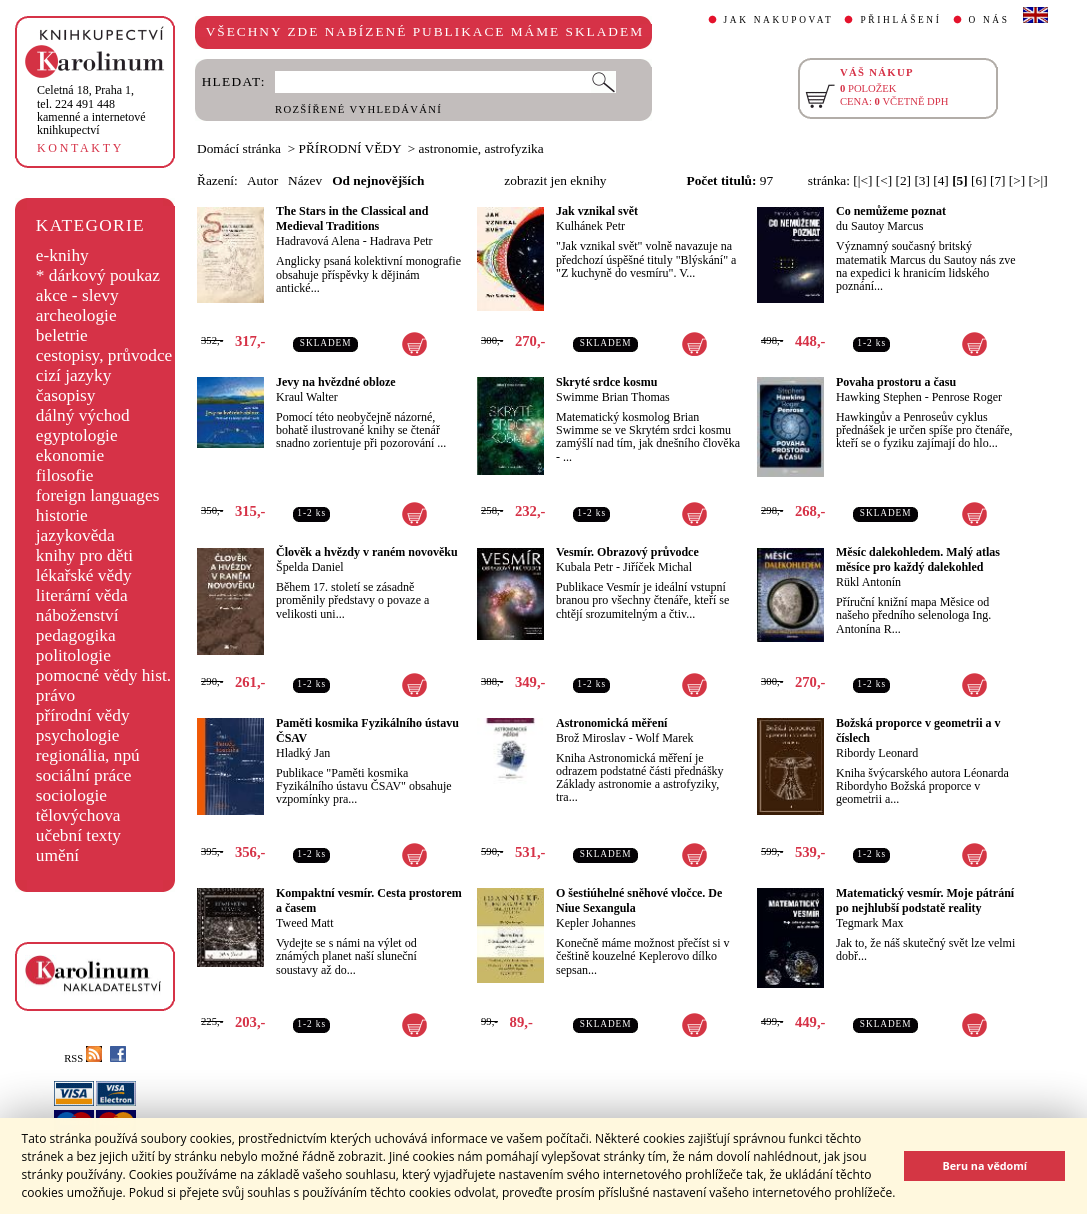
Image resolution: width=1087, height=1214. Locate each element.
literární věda (82, 595)
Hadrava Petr (401, 241)
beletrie (62, 335)
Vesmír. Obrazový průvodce (627, 552)
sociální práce (84, 775)
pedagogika (76, 635)
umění (57, 855)
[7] (998, 180)
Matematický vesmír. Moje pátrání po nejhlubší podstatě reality (925, 900)
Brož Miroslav (591, 738)
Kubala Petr (584, 567)
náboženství (77, 615)
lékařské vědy (84, 575)
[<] (884, 180)
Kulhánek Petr (590, 226)
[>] (1017, 180)
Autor (262, 180)
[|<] (862, 180)
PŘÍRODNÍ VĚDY (350, 148)
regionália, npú (88, 755)
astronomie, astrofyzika (481, 148)
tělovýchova (78, 815)
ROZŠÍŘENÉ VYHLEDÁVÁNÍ (358, 109)
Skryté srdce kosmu (606, 382)
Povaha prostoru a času (896, 382)
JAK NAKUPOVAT (779, 20)
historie (62, 515)
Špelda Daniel (310, 567)
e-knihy (62, 255)
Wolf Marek (664, 738)
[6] (979, 180)
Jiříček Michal (657, 567)
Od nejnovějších (378, 180)
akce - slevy (77, 295)
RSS (83, 1058)
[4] (941, 180)
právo (55, 695)
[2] (903, 180)
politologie (73, 655)
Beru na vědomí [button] (984, 1165)
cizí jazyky (74, 375)
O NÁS (989, 20)
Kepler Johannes (596, 923)
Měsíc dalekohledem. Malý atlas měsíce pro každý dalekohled (918, 559)
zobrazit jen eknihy (555, 180)
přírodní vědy (83, 715)
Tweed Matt (304, 923)
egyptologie (77, 435)
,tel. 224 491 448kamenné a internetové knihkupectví (91, 110)
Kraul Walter (307, 397)
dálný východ (83, 415)
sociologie (71, 795)
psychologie (78, 735)
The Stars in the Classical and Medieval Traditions (352, 218)
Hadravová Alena (318, 241)
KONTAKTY (80, 148)
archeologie (76, 315)
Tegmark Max (869, 923)
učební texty (78, 835)
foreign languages (98, 495)
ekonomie (70, 455)
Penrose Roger (967, 397)
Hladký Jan (303, 753)
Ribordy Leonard (877, 753)
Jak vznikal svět (597, 211)
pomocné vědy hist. (103, 675)
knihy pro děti (84, 555)
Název (305, 180)
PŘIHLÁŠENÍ (900, 20)
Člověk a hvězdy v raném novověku (367, 552)
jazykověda (75, 535)
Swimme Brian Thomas (613, 397)
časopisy (66, 395)
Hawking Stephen (879, 397)
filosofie (65, 475)
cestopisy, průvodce (104, 355)
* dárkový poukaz (98, 275)
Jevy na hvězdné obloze (336, 382)
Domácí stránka (239, 148)
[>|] (1038, 180)
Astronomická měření (611, 723)
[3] (922, 180)
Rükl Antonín (868, 582)
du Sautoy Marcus (879, 226)
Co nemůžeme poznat (891, 211)
